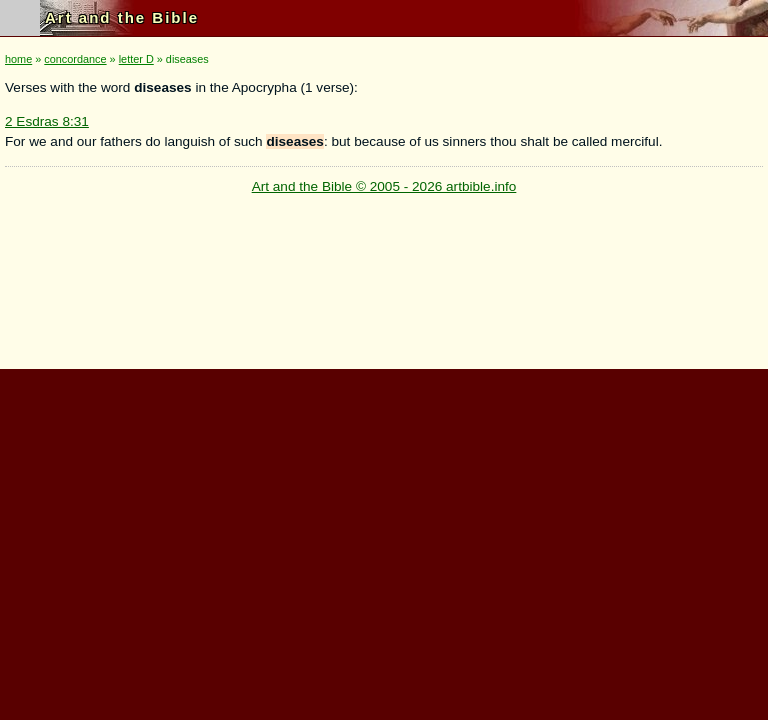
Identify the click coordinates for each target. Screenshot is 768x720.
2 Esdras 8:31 (47, 121)
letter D (136, 59)
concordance (75, 59)
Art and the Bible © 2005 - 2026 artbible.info (384, 186)
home (18, 59)
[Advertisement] (380, 509)
